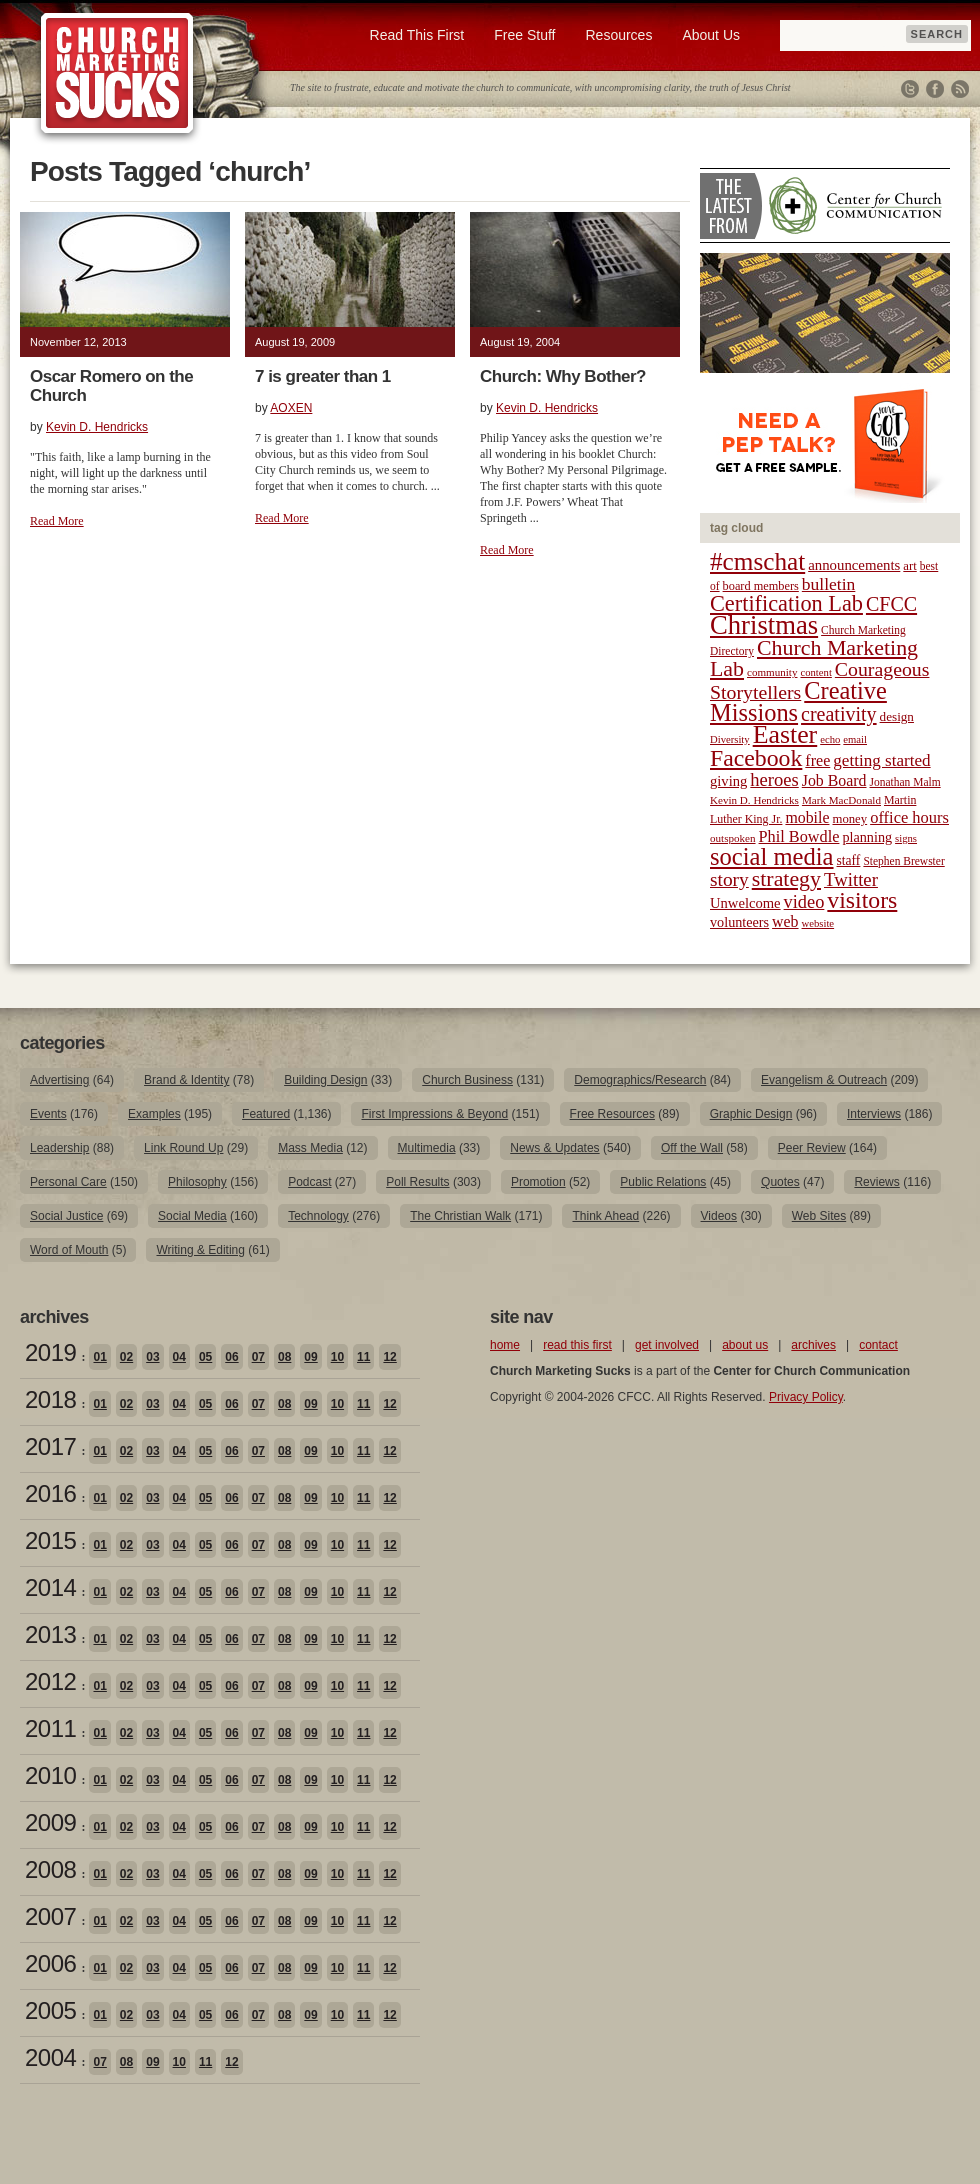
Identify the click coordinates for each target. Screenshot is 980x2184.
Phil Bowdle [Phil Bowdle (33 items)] (799, 837)
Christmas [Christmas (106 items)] (764, 625)
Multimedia (427, 1148)
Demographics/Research (640, 1080)
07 (258, 1357)
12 (389, 1357)
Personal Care (68, 1182)
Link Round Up (183, 1148)
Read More (57, 521)
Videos (719, 1216)
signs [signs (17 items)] (906, 838)
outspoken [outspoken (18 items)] (733, 838)
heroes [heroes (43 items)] (774, 779)
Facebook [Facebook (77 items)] (756, 758)
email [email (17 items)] (855, 739)
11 (363, 1357)
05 (205, 1357)
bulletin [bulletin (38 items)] (829, 584)
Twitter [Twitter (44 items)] (851, 879)
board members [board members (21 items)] (761, 586)
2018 (50, 1399)
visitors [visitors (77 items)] (862, 900)
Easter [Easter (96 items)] (785, 734)
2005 (50, 2010)
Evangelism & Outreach (824, 1080)
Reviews (876, 1182)
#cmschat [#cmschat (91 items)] (757, 561)
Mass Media (310, 1148)
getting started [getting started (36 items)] (881, 760)
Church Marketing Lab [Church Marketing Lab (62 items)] (814, 658)
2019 (50, 1352)
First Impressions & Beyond (434, 1114)
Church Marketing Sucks (117, 74)
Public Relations (663, 1182)
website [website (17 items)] (818, 923)
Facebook (935, 89)
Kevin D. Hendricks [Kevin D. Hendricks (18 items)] (754, 800)
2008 (50, 1869)
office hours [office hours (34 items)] (909, 817)
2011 (50, 1728)
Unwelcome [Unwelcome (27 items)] (745, 903)
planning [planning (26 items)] (867, 837)
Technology (318, 1216)
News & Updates (554, 1148)
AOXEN (291, 408)
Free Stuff (524, 35)
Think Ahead (605, 1216)
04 (179, 1357)
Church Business (467, 1080)
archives (813, 1345)
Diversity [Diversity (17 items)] (730, 739)
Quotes (780, 1182)
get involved (667, 1345)
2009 (50, 1822)
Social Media (192, 1216)
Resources (618, 35)
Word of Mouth (69, 1250)
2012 (50, 1681)
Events (48, 1114)
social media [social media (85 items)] (772, 856)
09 (310, 1357)
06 (231, 1357)
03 (152, 1357)
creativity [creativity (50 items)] (839, 714)
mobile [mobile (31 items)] (807, 817)
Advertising (59, 1080)
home (505, 1345)
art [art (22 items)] (909, 566)
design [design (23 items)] (897, 716)
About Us (711, 35)
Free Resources (612, 1114)
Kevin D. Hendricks (97, 427)
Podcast (309, 1182)
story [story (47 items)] (729, 879)
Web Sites (819, 1216)
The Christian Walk (460, 1216)
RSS (960, 89)
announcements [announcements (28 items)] (854, 565)
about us (745, 1345)
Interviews (874, 1114)
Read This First (417, 35)
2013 (50, 1634)
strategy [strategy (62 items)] (786, 879)
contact (878, 1345)
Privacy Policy (806, 1397)
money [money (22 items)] (849, 819)
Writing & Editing (200, 1250)
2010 (50, 1775)
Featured (266, 1114)
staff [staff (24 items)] (849, 860)
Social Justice (66, 1216)
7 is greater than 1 (323, 376)
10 (337, 1357)
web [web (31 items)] (785, 921)
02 (126, 1357)
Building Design (325, 1080)
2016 (50, 1493)
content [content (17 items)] (815, 672)
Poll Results (417, 1182)
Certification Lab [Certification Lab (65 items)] (786, 603)
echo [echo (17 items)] (830, 739)
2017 (50, 1446)
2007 (50, 1916)
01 (99, 1357)
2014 (50, 1587)
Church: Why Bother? (563, 376)
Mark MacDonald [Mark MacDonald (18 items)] (841, 800)
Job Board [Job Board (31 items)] (834, 780)
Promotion (538, 1182)
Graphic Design (751, 1114)
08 (284, 1357)
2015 (50, 1540)
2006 (50, 1963)
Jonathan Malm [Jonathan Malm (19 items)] (905, 782)
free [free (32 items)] (817, 760)
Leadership (59, 1148)
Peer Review (812, 1148)
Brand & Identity (186, 1080)
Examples (154, 1114)
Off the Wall (692, 1148)
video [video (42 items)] (804, 902)
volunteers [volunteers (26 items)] (739, 922)
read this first (577, 1345)
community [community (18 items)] (772, 672)
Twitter (910, 89)
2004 (50, 2057)
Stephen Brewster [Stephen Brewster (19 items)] (903, 861)
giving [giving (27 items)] (728, 781)
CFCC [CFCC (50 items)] (891, 604)
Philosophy (197, 1182)
